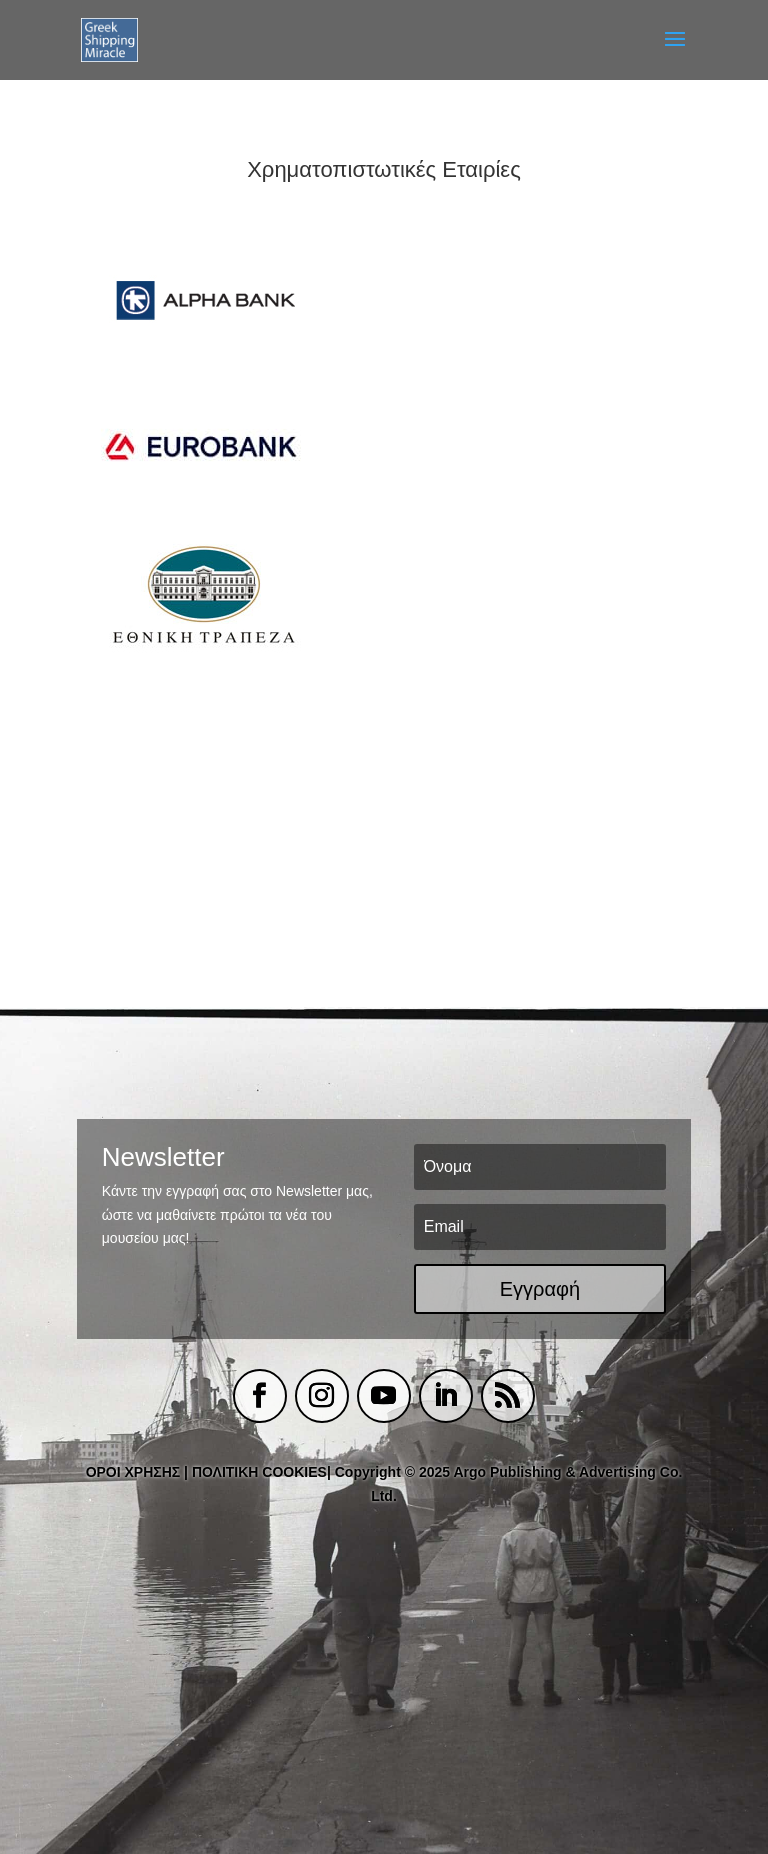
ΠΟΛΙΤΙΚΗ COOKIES (259, 1472)
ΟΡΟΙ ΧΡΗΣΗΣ (133, 1472)
